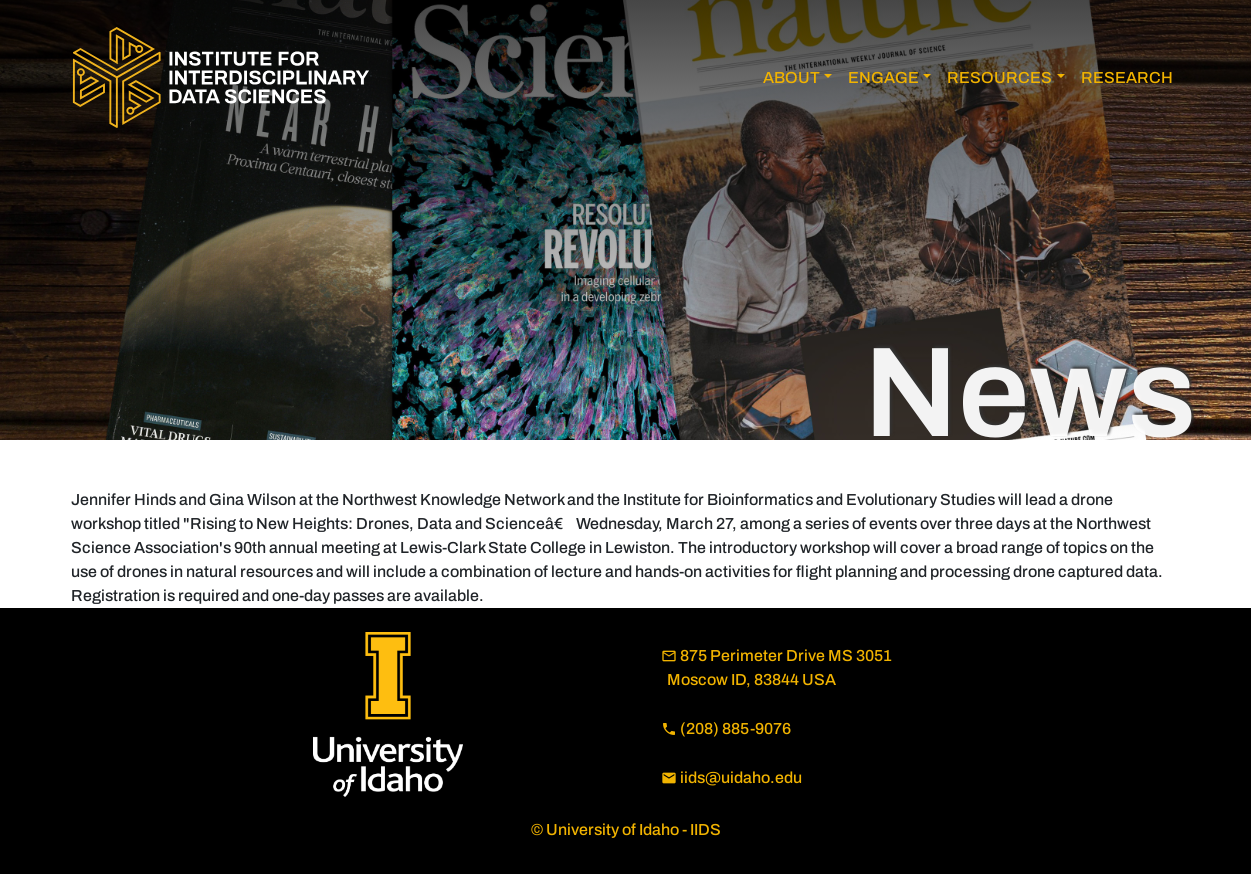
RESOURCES (999, 77)
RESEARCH (1127, 77)
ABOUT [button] (791, 77)
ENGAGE (883, 77)
